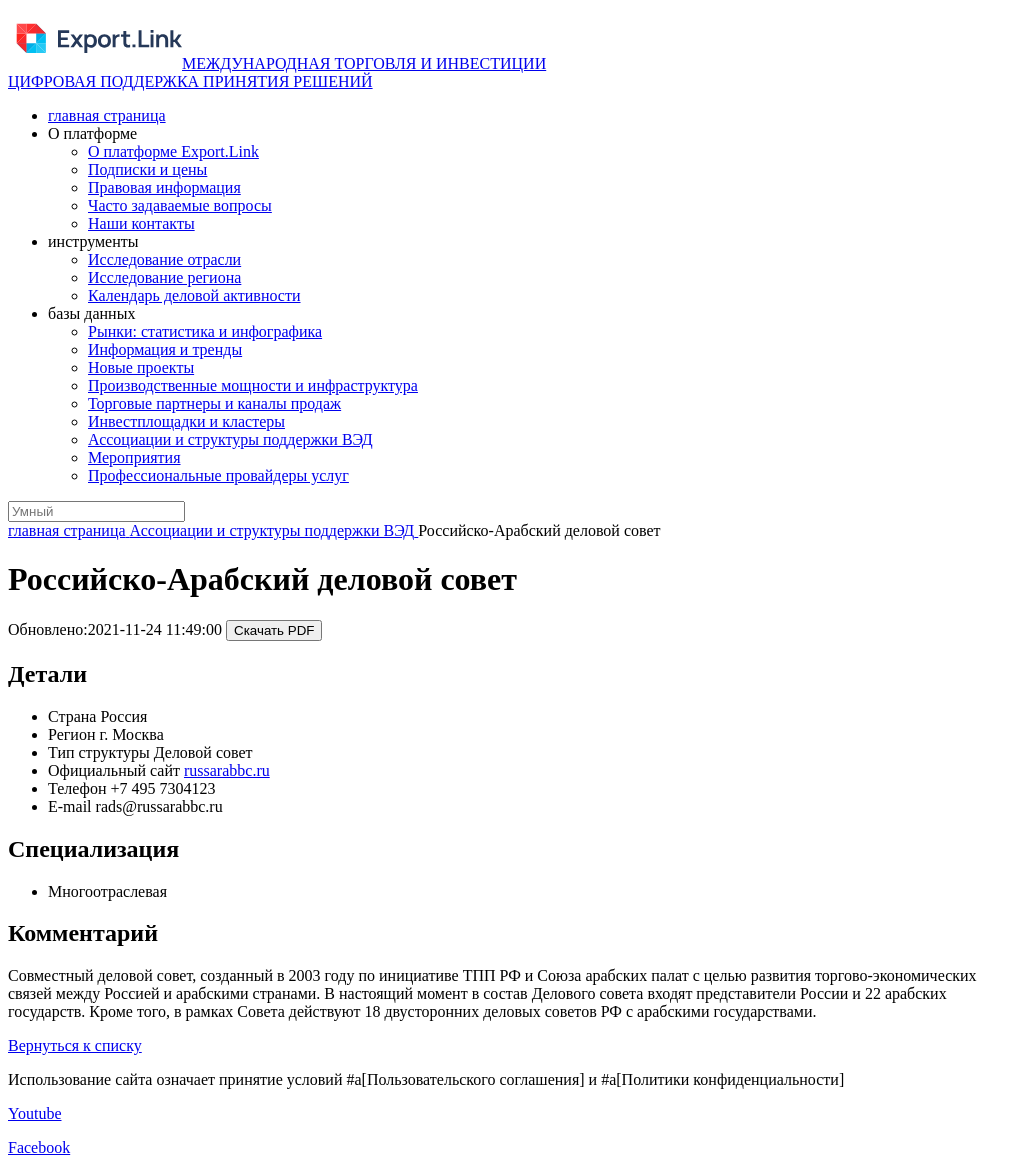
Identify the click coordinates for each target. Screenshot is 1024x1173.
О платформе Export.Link (173, 151)
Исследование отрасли (164, 259)
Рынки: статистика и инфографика (205, 331)
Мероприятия (134, 457)
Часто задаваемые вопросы (180, 205)
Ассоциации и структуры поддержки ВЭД (230, 439)
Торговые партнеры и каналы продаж (214, 403)
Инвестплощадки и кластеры (186, 421)
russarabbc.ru (227, 770)
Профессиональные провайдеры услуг (218, 475)
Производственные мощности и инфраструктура (253, 385)
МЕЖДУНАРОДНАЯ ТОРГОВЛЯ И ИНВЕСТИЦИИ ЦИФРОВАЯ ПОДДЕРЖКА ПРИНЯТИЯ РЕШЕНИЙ (277, 72)
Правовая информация (164, 187)
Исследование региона (164, 277)
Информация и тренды (165, 349)
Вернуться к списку (75, 1045)
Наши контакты (141, 223)
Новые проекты (141, 367)
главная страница (107, 115)
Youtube (35, 1113)
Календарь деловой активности (194, 295)
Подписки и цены (147, 169)
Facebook (39, 1147)
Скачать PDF (274, 630)
